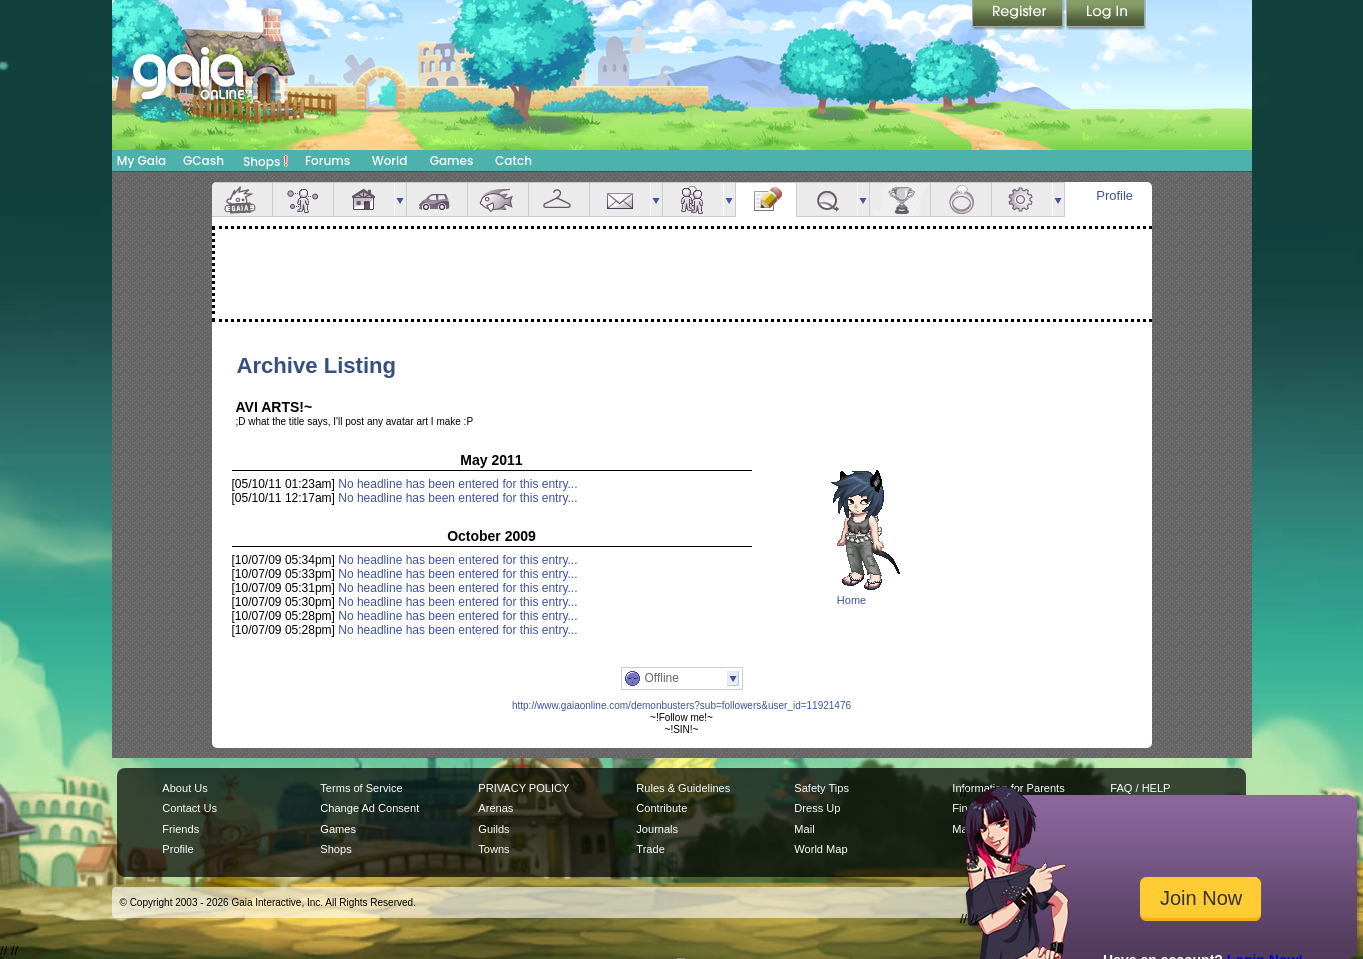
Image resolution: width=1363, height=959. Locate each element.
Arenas (495, 808)
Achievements (900, 199)
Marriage (961, 199)
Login (1106, 15)
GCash (203, 160)
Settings (1022, 199)
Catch (513, 160)
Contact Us (189, 808)
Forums (327, 160)
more (400, 199)
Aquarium (498, 199)
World (390, 160)
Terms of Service (361, 788)
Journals (657, 829)
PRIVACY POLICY (523, 788)
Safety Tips (821, 788)
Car (437, 199)
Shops (265, 161)
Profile (1114, 195)
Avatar (303, 199)
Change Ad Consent (369, 808)
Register (1019, 15)
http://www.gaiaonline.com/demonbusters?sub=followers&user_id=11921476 (681, 705)
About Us (184, 788)
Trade (650, 849)
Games (452, 160)
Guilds (493, 829)
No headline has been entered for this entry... (457, 484)
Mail (620, 199)
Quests (827, 199)
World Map (820, 849)
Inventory (559, 199)
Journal (766, 199)
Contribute (661, 808)
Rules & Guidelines (683, 788)
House (364, 199)
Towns (493, 849)
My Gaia (141, 160)
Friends (693, 199)
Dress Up (817, 808)
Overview (242, 199)
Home (851, 600)
